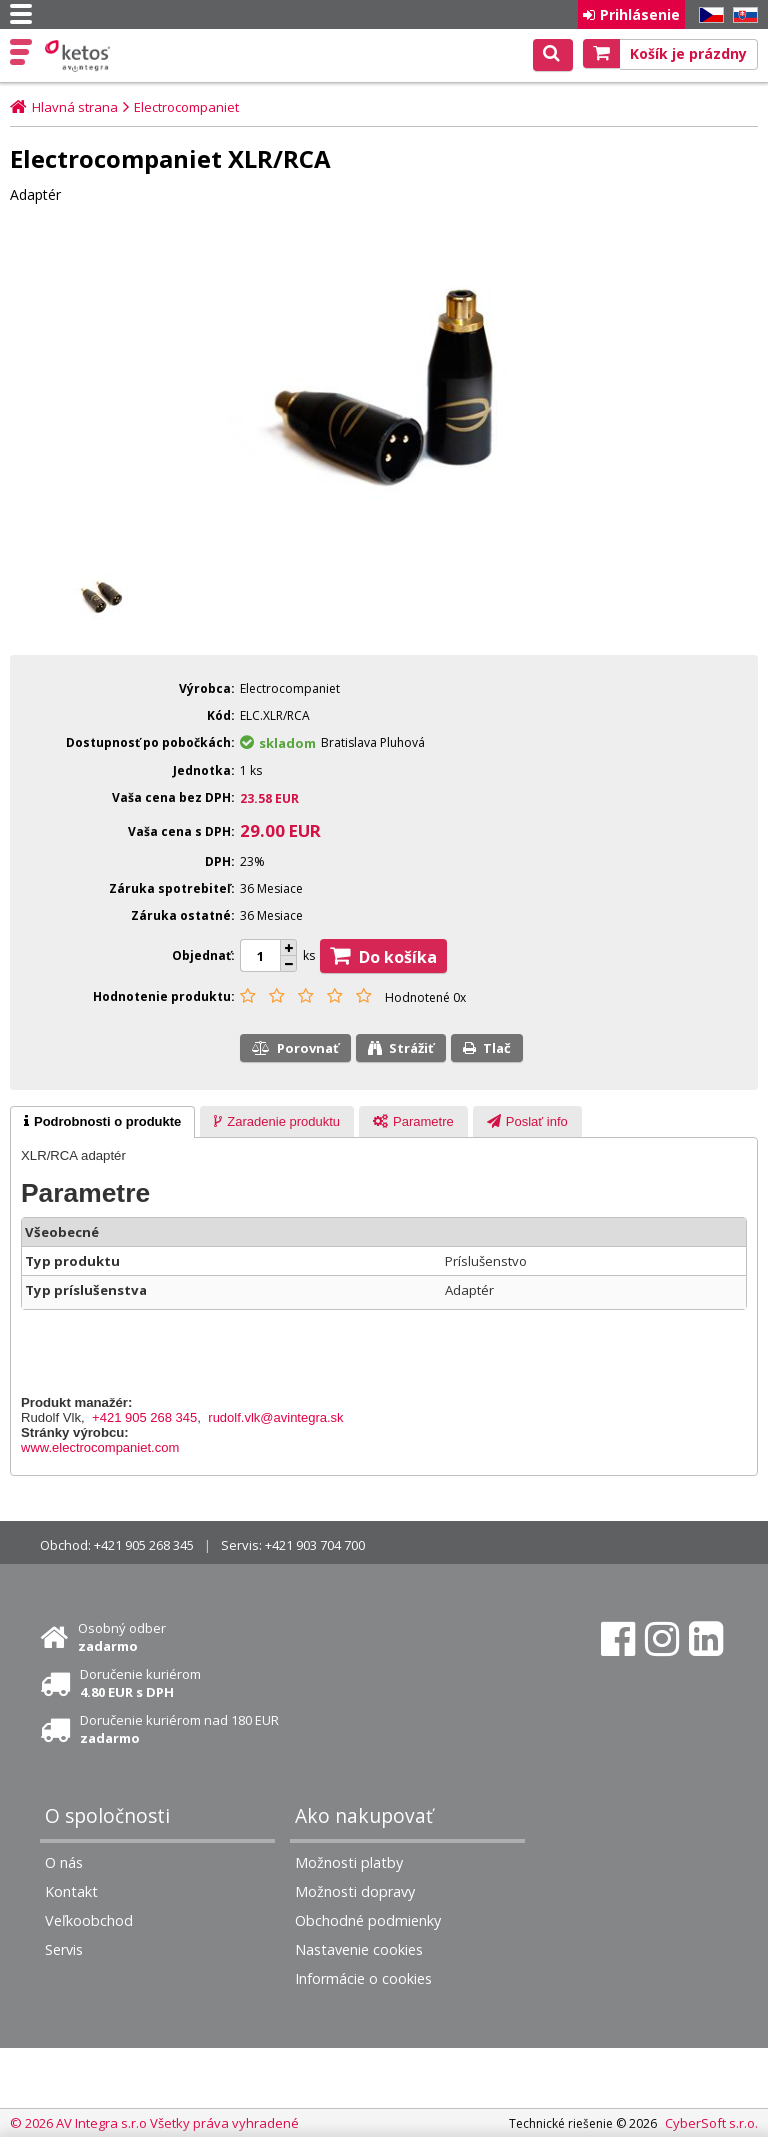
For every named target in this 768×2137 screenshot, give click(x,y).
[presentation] (102, 1122)
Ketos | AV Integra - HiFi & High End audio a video (79, 56)
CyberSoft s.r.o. (711, 2123)
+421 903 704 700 (315, 1545)
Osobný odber (122, 1637)
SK (742, 15)
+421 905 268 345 (144, 1417)
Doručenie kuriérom (140, 1683)
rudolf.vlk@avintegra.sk (275, 1417)
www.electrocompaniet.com (100, 1447)
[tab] (102, 1122)
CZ (708, 15)
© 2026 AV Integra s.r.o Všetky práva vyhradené (154, 2123)
